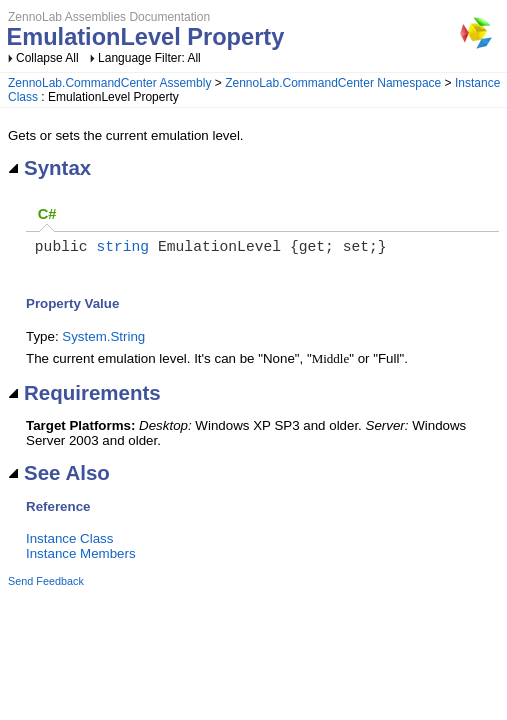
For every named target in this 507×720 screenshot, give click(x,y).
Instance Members (81, 557)
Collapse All (47, 58)
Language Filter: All (149, 58)
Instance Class (69, 542)
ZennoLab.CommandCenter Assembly (109, 83)
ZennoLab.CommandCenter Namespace (333, 83)
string (122, 249)
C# (47, 214)
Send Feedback (46, 585)
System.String (103, 340)
